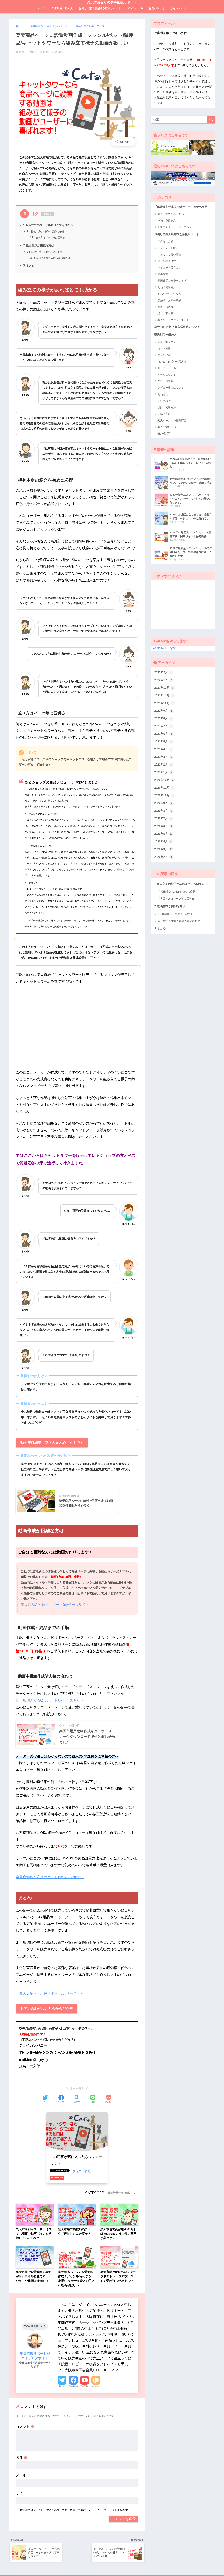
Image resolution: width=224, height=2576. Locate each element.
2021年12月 (165, 689)
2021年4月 (164, 751)
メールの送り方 (167, 261)
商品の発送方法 (167, 287)
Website (95, 2395)
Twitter (62, 2395)
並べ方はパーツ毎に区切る (48, 237)
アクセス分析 (165, 241)
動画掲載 (163, 274)
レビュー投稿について (171, 388)
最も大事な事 (165, 313)
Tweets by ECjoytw (163, 648)
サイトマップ (178, 8)
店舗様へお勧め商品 (169, 300)
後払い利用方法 (167, 407)
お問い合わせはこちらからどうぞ (46, 2017)
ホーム (42, 8)
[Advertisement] (183, 605)
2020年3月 (164, 853)
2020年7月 (164, 822)
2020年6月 (164, 829)
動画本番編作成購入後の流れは (51, 258)
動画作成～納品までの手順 (45, 252)
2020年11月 (165, 790)
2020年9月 (164, 806)
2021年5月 (164, 743)
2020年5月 (164, 837)
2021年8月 (164, 720)
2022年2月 (164, 673)
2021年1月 (164, 775)
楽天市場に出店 (167, 427)
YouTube (84, 2395)
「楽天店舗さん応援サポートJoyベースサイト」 (53, 2002)
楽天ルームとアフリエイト (173, 320)
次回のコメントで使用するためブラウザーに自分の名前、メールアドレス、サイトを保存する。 (76, 2519)
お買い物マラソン (168, 342)
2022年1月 (164, 681)
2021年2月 (164, 767)
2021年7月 (164, 728)
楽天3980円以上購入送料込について (178, 327)
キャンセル (164, 355)
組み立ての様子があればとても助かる (48, 225)
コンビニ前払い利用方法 (172, 362)
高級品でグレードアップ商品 (175, 227)
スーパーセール (167, 368)
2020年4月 (164, 845)
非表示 (48, 214)
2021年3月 (164, 759)
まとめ (29, 266)
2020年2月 (164, 861)
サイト (21, 2502)
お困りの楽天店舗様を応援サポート (100, 8)
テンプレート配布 (168, 248)
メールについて (167, 375)
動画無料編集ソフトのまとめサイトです (51, 1443)
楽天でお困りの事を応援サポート (112, 2)
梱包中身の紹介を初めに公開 (46, 231)
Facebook (73, 2395)
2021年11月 (165, 696)
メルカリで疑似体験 (169, 254)
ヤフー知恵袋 (165, 381)
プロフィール (135, 8)
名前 (21, 2467)
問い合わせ (164, 401)
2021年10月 (165, 704)
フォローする (81, 2179)
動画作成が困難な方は (38, 245)
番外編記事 (164, 433)
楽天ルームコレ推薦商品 (172, 420)
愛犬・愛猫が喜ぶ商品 (171, 214)
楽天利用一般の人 (62, 8)
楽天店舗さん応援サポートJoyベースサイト (55, 1610)
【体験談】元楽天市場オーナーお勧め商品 (182, 207)
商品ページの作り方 (169, 294)
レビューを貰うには (169, 267)
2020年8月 (164, 814)
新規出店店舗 (165, 307)
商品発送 (163, 394)
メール (23, 2485)
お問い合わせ (156, 8)
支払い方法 (164, 414)
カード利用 (164, 348)
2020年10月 (165, 798)
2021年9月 (164, 712)
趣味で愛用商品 (167, 220)
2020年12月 (165, 782)
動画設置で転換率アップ (122, 2201)
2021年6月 (164, 736)
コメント (25, 2436)
